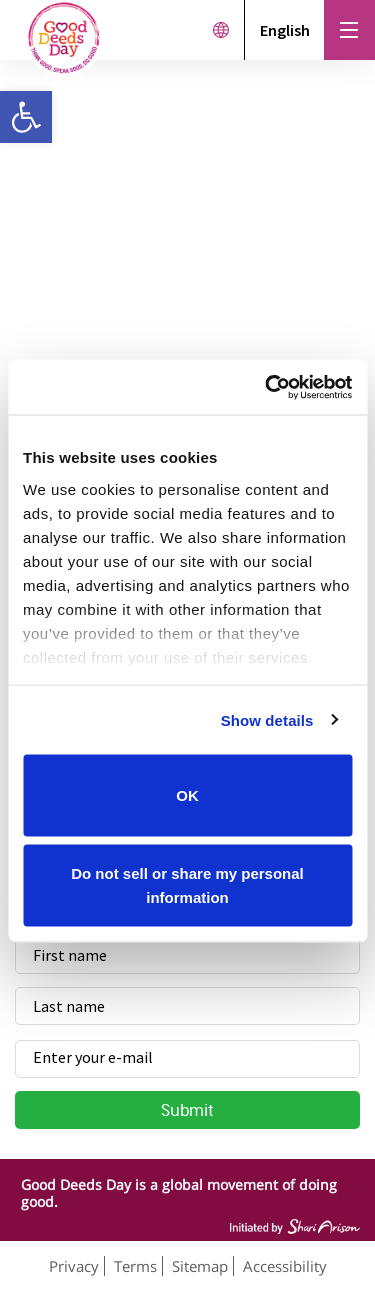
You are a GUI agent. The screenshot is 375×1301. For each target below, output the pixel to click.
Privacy (74, 1266)
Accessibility (285, 1266)
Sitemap (200, 1266)
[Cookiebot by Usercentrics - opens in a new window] (267, 387)
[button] (26, 117)
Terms (135, 1266)
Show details (267, 719)
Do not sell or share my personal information (187, 884)
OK (187, 795)
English (285, 30)
